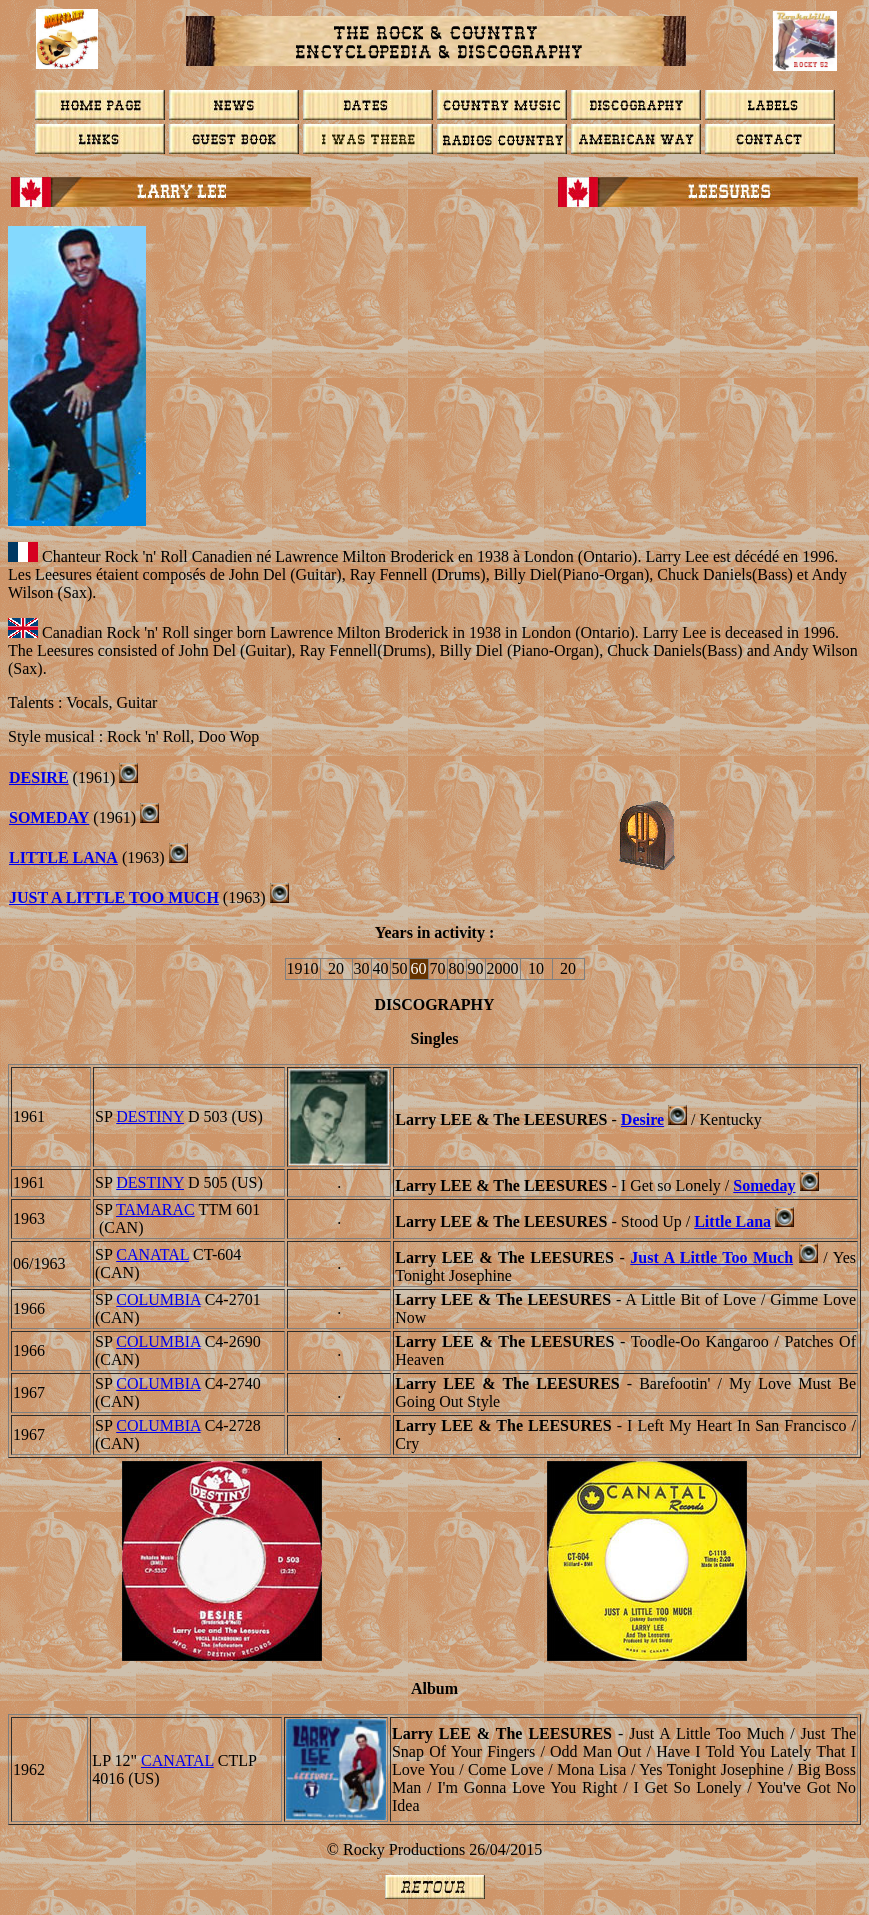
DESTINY (150, 1116)
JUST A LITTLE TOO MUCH (114, 897)
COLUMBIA (158, 1299)
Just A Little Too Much (711, 1257)
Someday (49, 817)
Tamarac (155, 1209)
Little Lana (63, 857)
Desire (642, 1119)
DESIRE (39, 777)
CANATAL (152, 1254)
